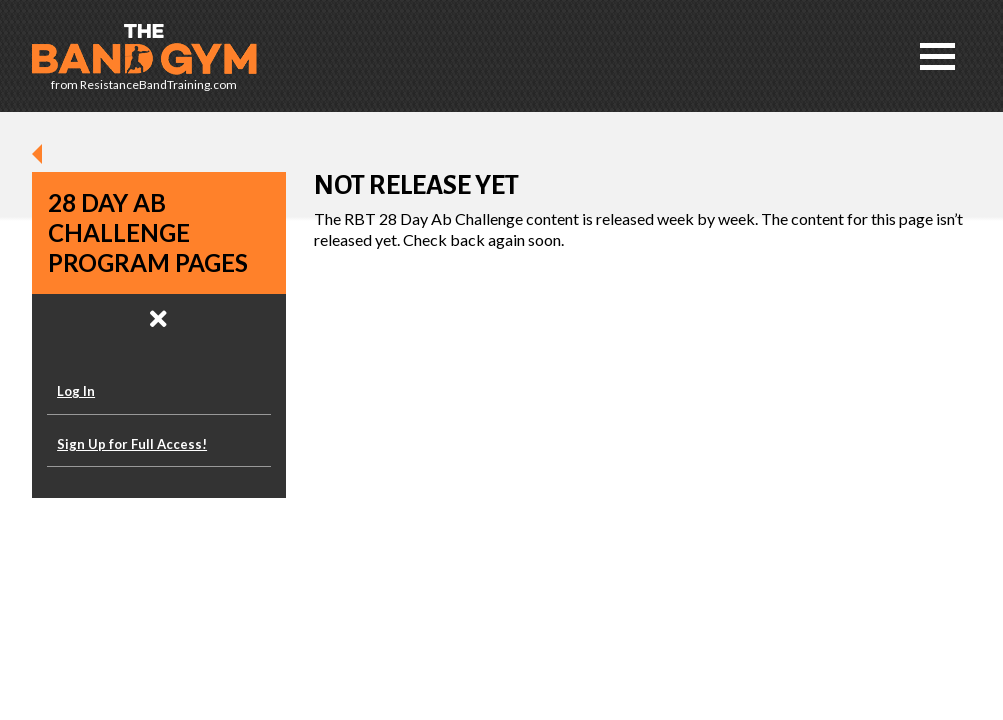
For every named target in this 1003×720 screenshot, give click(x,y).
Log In (76, 391)
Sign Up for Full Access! (132, 444)
